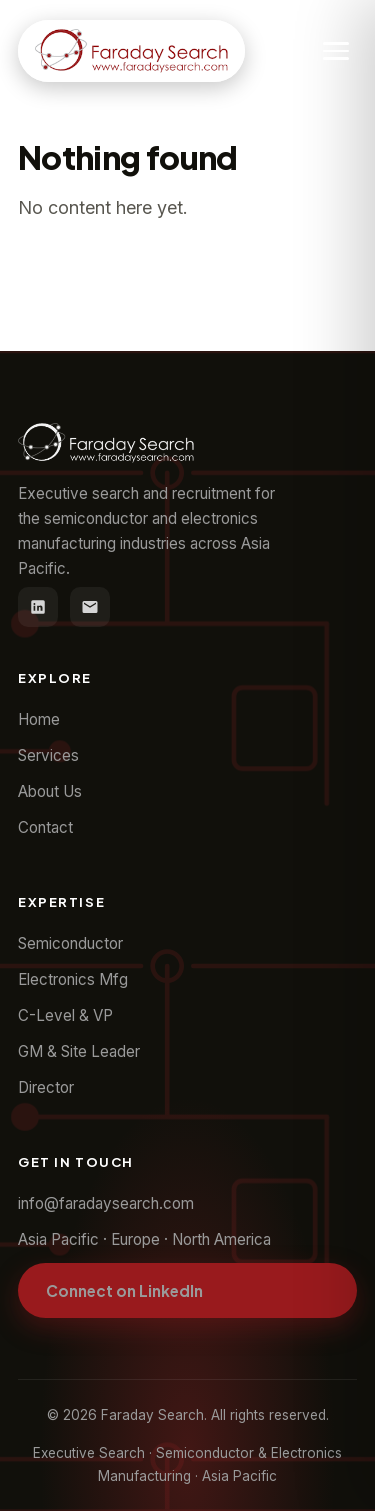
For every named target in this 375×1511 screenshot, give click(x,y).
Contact (45, 827)
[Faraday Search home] (131, 51)
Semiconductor (70, 943)
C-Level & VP (65, 1015)
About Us (50, 791)
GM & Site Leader (79, 1051)
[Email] (90, 607)
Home (39, 719)
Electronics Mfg (73, 979)
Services (48, 755)
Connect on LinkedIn (124, 1290)
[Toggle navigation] (336, 51)
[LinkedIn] (38, 607)
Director (46, 1087)
